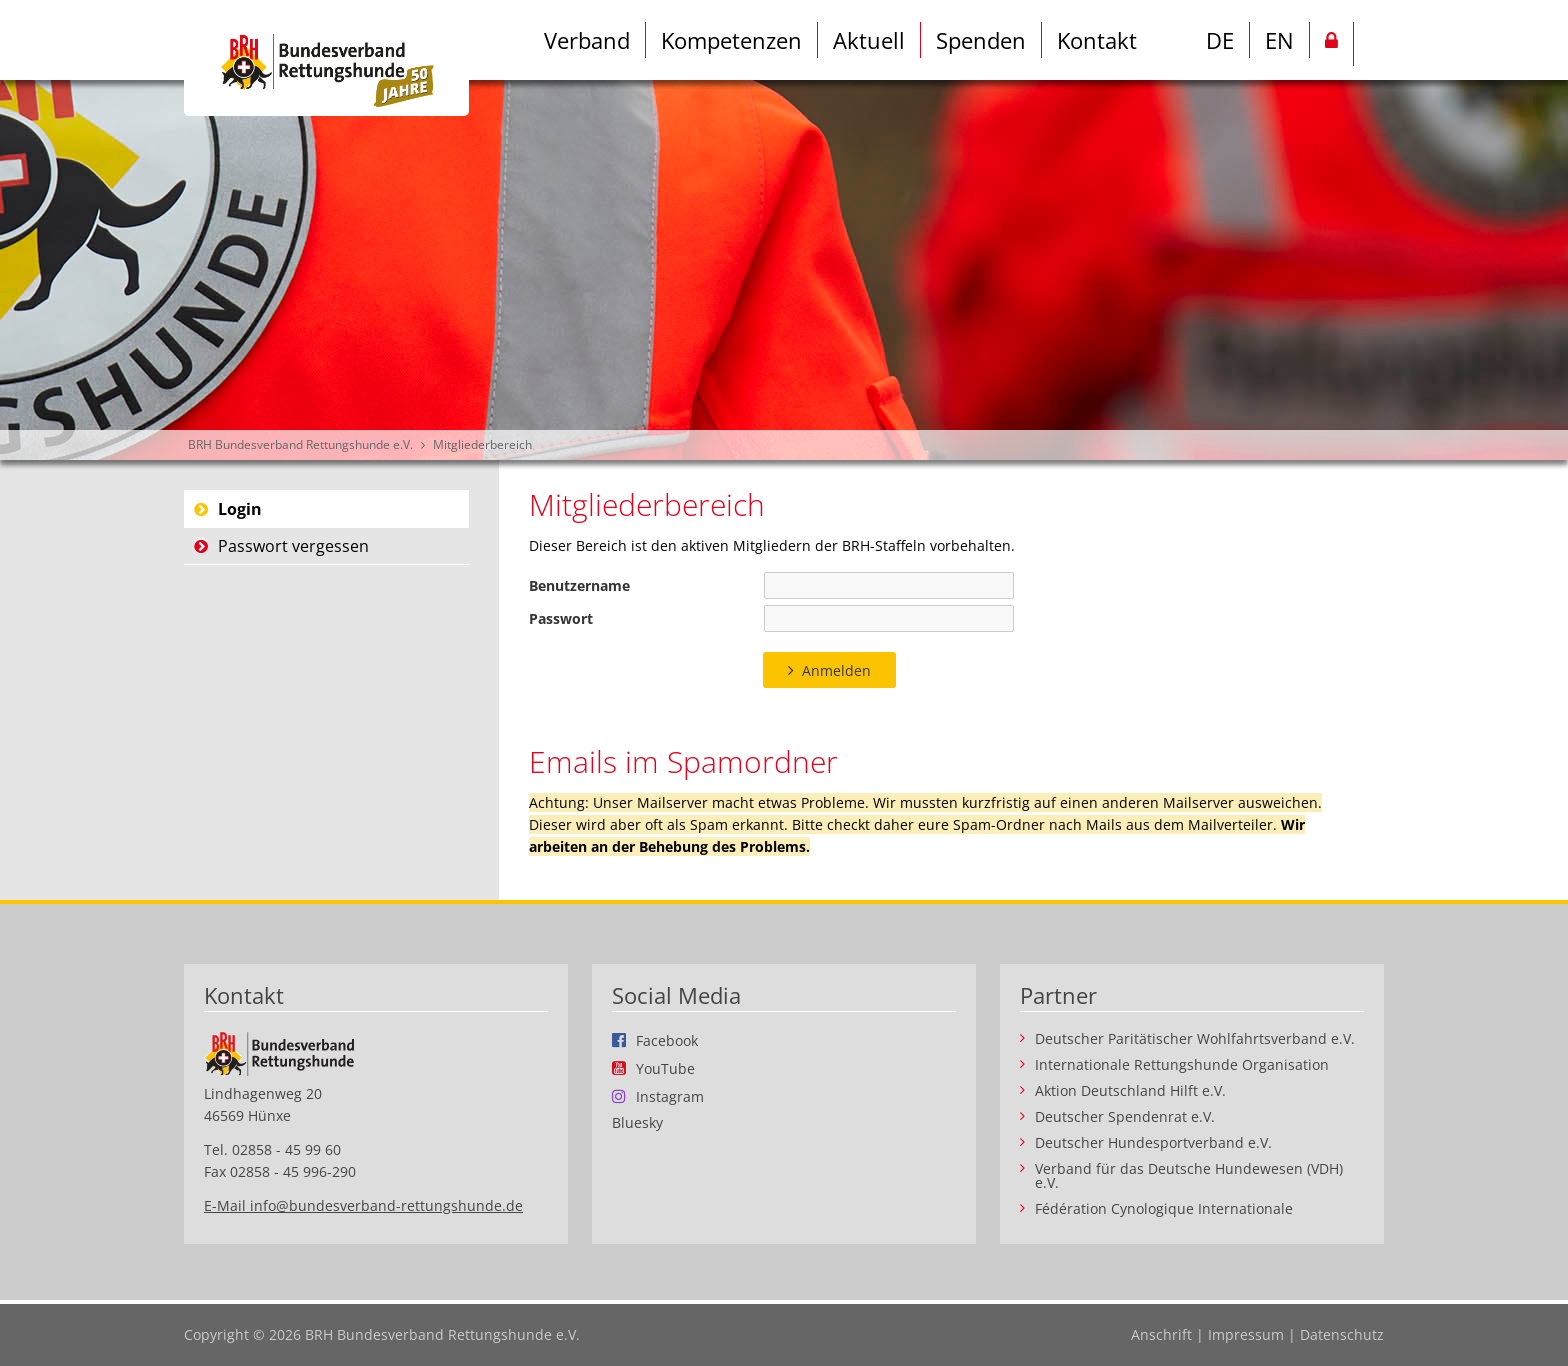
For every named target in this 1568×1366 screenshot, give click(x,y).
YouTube (665, 1068)
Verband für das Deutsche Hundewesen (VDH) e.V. (1189, 1176)
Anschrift (1161, 1334)
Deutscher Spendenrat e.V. (1125, 1117)
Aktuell (869, 40)
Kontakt (1097, 40)
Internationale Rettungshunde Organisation (1182, 1065)
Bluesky (637, 1123)
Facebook (667, 1040)
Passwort (561, 618)
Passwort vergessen (293, 546)
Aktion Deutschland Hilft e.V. (1130, 1091)
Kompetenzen (731, 40)
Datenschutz (1342, 1334)
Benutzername (579, 585)
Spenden (981, 40)
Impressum (1246, 1334)
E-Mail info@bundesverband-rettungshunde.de (363, 1205)
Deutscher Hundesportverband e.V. (1153, 1143)
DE (1220, 40)
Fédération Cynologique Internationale (1164, 1209)
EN (1279, 40)
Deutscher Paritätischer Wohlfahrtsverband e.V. (1195, 1039)
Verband (587, 40)
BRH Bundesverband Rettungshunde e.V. (300, 444)
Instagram (670, 1096)
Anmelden (836, 670)
